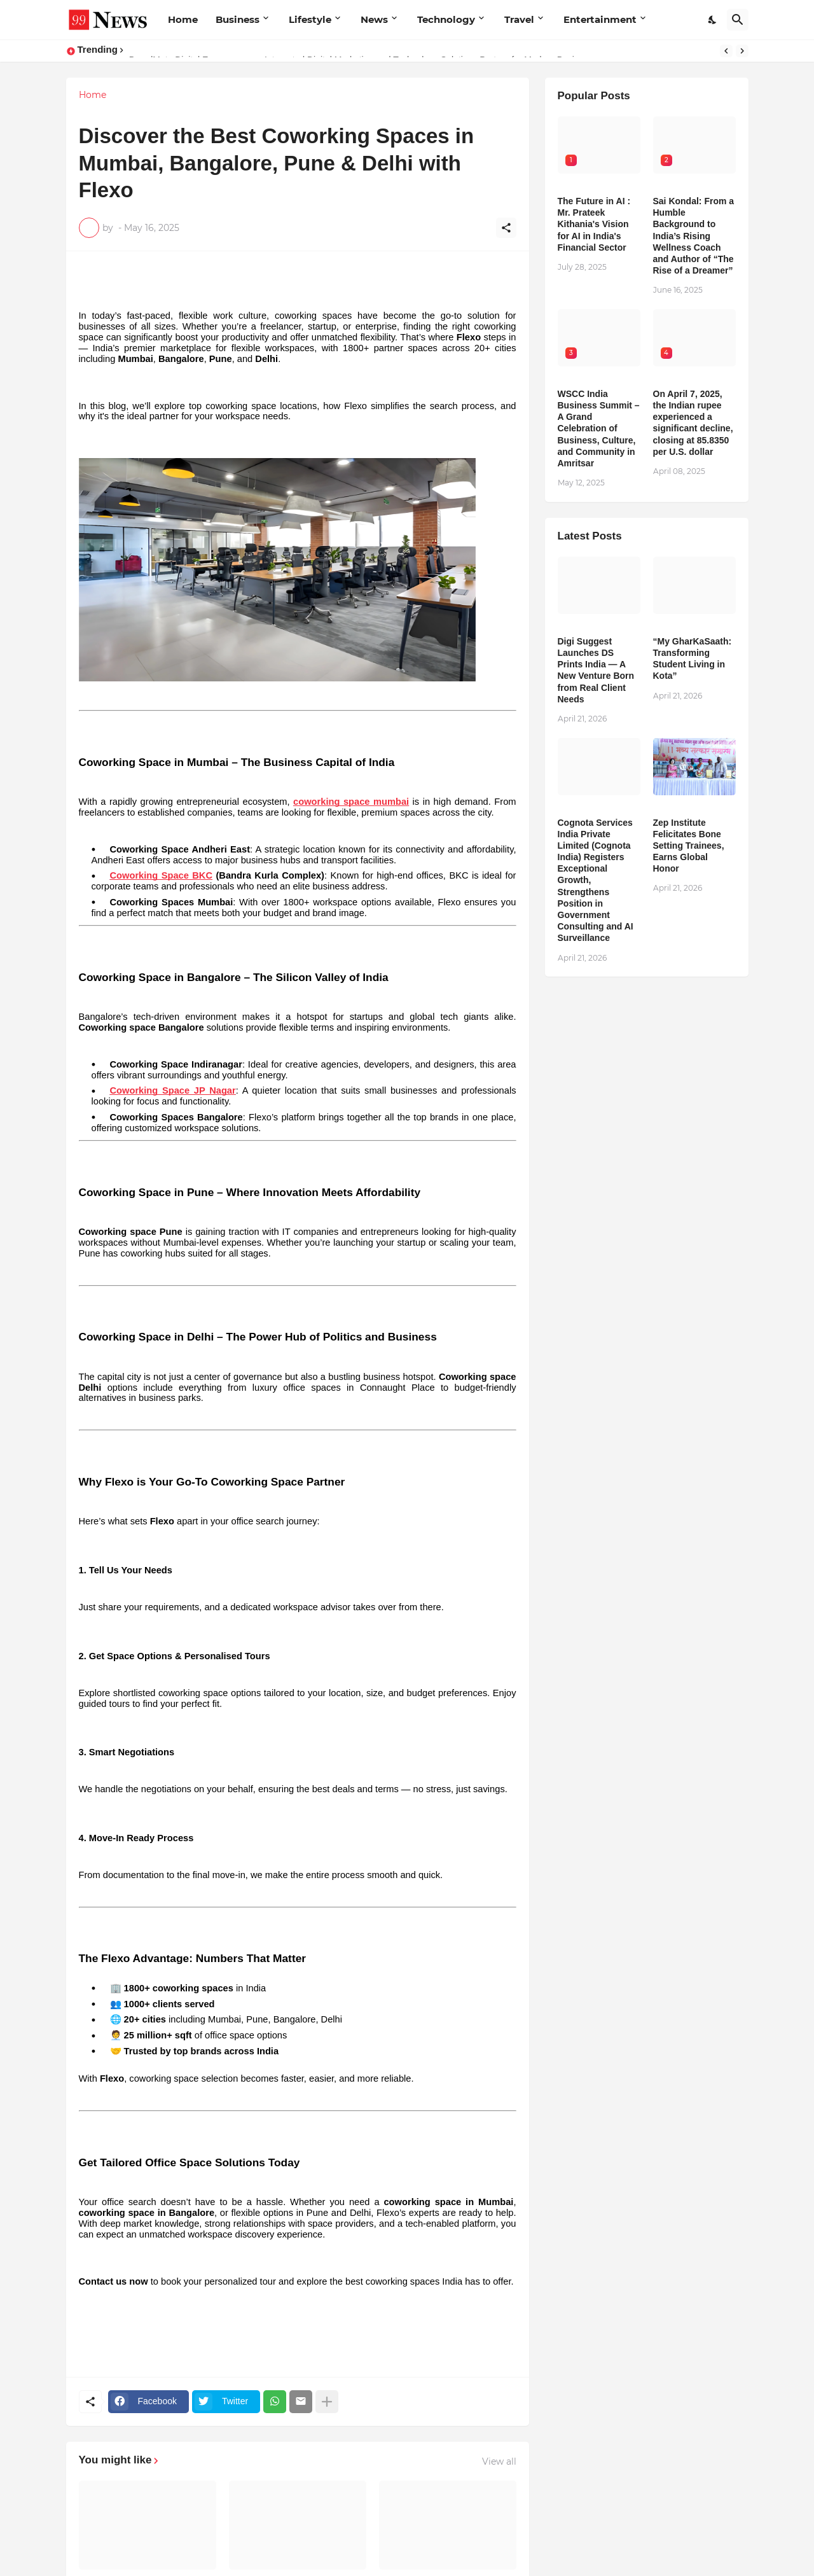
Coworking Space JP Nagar (173, 1090)
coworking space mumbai (351, 802)
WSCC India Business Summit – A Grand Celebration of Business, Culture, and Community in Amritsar (599, 428)
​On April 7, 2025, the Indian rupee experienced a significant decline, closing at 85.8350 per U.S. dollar (693, 423)
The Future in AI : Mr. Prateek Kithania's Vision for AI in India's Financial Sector (594, 224)
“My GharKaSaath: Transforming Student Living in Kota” (692, 658)
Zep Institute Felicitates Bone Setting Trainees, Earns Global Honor (688, 846)
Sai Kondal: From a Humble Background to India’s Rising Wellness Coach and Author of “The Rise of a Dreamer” (694, 235)
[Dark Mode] (713, 20)
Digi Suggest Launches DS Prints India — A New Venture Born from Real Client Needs (596, 670)
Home (183, 19)
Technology (446, 19)
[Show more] (326, 2401)
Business (237, 19)
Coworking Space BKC (161, 875)
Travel (519, 19)
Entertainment (600, 19)
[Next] (742, 51)
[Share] (506, 228)
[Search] (737, 20)
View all (499, 2461)
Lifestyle (310, 19)
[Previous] (726, 51)
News (374, 19)
